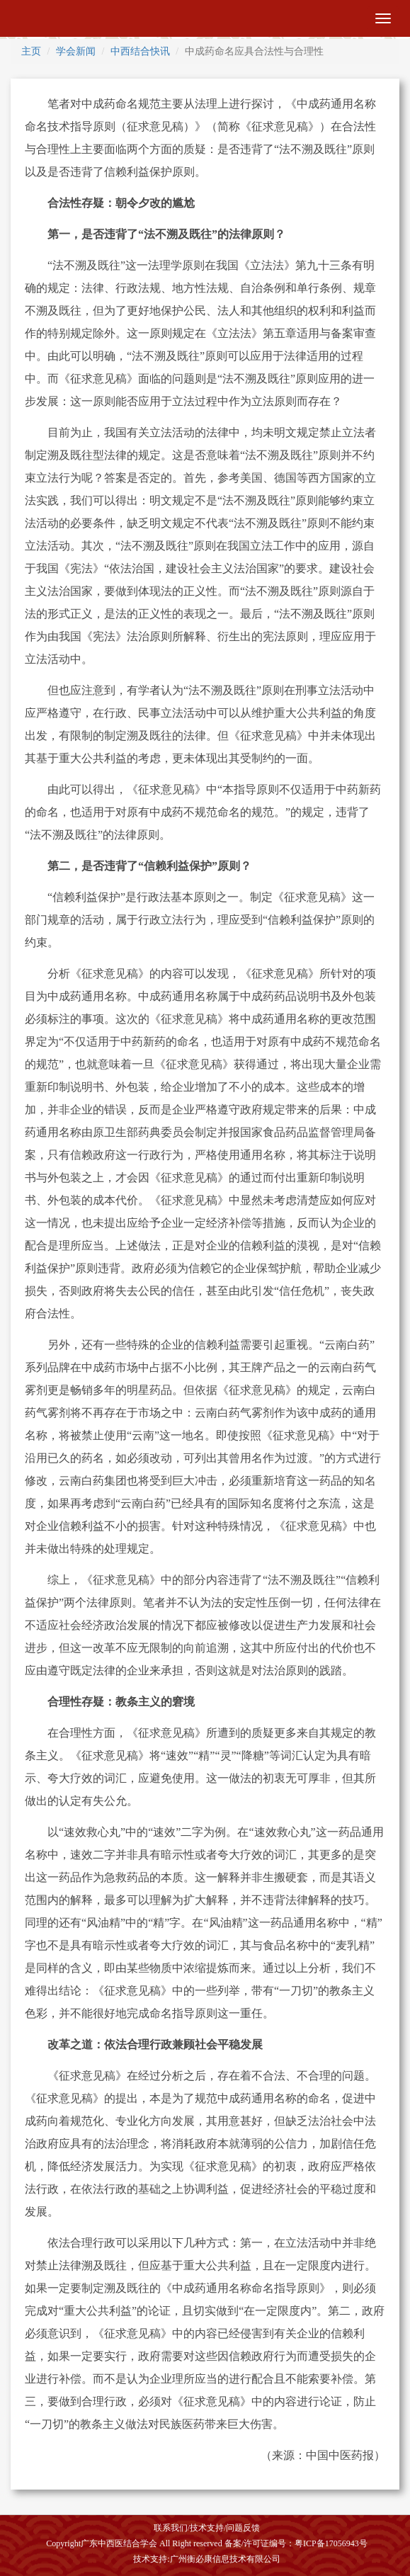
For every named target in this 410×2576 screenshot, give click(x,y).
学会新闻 (76, 51)
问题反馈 (243, 2528)
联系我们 (171, 2528)
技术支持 (207, 2528)
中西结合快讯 (140, 51)
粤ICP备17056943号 (331, 2543)
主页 (31, 51)
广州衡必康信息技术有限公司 (225, 2559)
